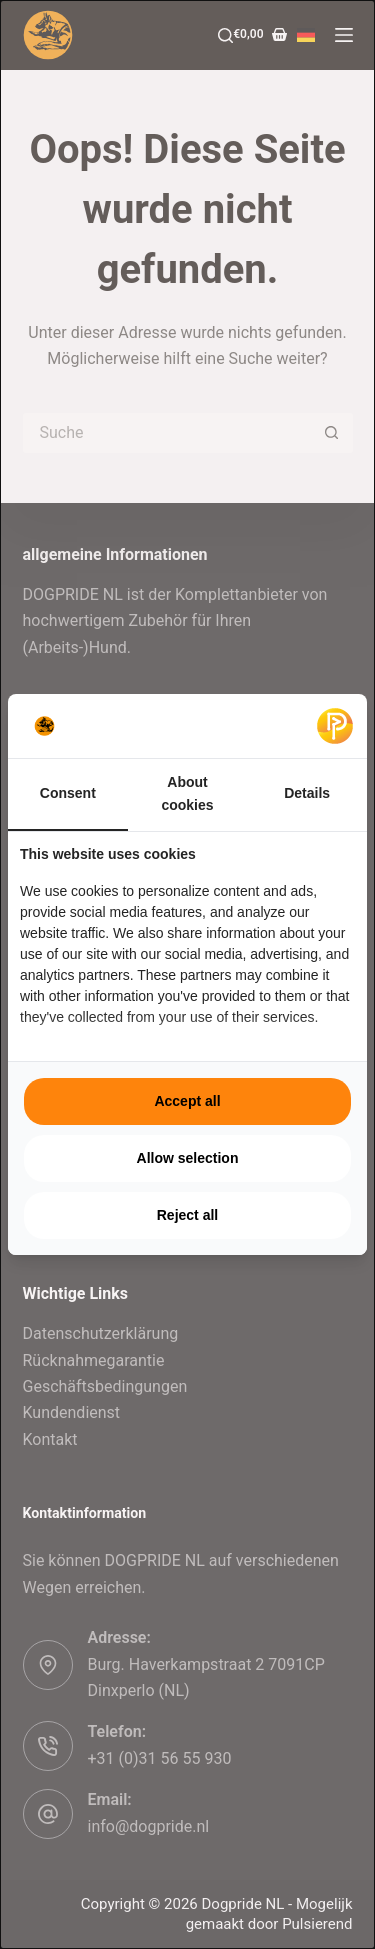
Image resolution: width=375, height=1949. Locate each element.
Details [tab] (307, 793)
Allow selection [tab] (188, 1158)
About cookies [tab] (187, 793)
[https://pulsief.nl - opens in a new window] (335, 726)
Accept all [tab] (187, 1101)
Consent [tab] (68, 793)
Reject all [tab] (187, 1215)
